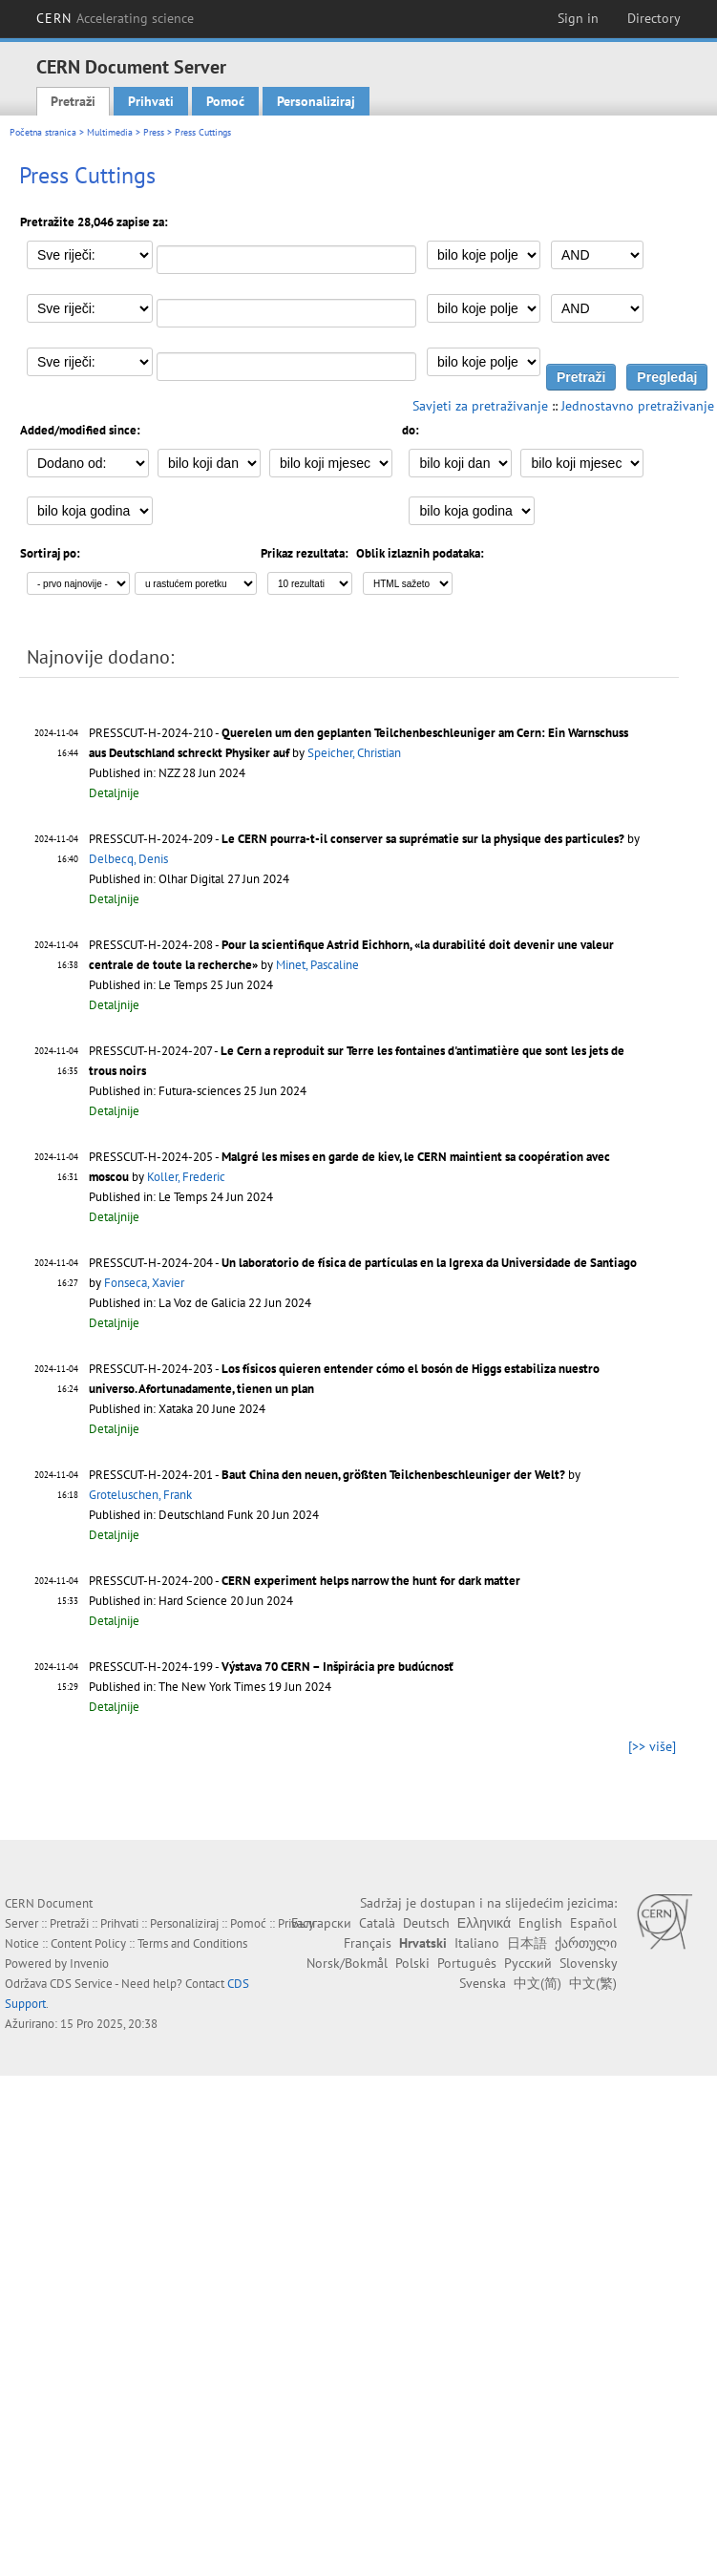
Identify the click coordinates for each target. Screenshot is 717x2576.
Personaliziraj (316, 101)
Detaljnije (114, 793)
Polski (412, 1963)
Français (367, 1943)
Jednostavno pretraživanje (637, 405)
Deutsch (426, 1923)
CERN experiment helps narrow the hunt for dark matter (370, 1581)
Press (153, 132)
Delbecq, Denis (128, 859)
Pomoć (225, 101)
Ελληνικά (484, 1923)
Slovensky (588, 1963)
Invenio (89, 1963)
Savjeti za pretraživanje (480, 405)
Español (593, 1923)
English (540, 1923)
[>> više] (652, 1746)
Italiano (476, 1943)
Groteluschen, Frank (140, 1495)
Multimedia (110, 132)
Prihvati (151, 101)
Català (377, 1923)
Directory (654, 18)
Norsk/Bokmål (347, 1963)
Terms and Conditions (192, 1943)
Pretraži (73, 101)
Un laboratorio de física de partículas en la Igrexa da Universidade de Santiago (429, 1263)
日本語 (527, 1943)
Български (321, 1923)
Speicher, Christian (354, 753)
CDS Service (81, 1983)
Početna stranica (43, 132)
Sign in (578, 18)
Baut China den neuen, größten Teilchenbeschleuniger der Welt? (393, 1475)
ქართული (586, 1943)
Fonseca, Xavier (144, 1283)
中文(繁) (593, 1983)
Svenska (482, 1983)
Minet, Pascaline (317, 965)
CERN (115, 18)
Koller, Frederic (186, 1177)
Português (466, 1963)
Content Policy (88, 1943)
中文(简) (537, 1983)
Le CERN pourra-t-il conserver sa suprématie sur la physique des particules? (422, 839)
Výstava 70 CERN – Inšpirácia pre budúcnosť (337, 1666)
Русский (528, 1963)
